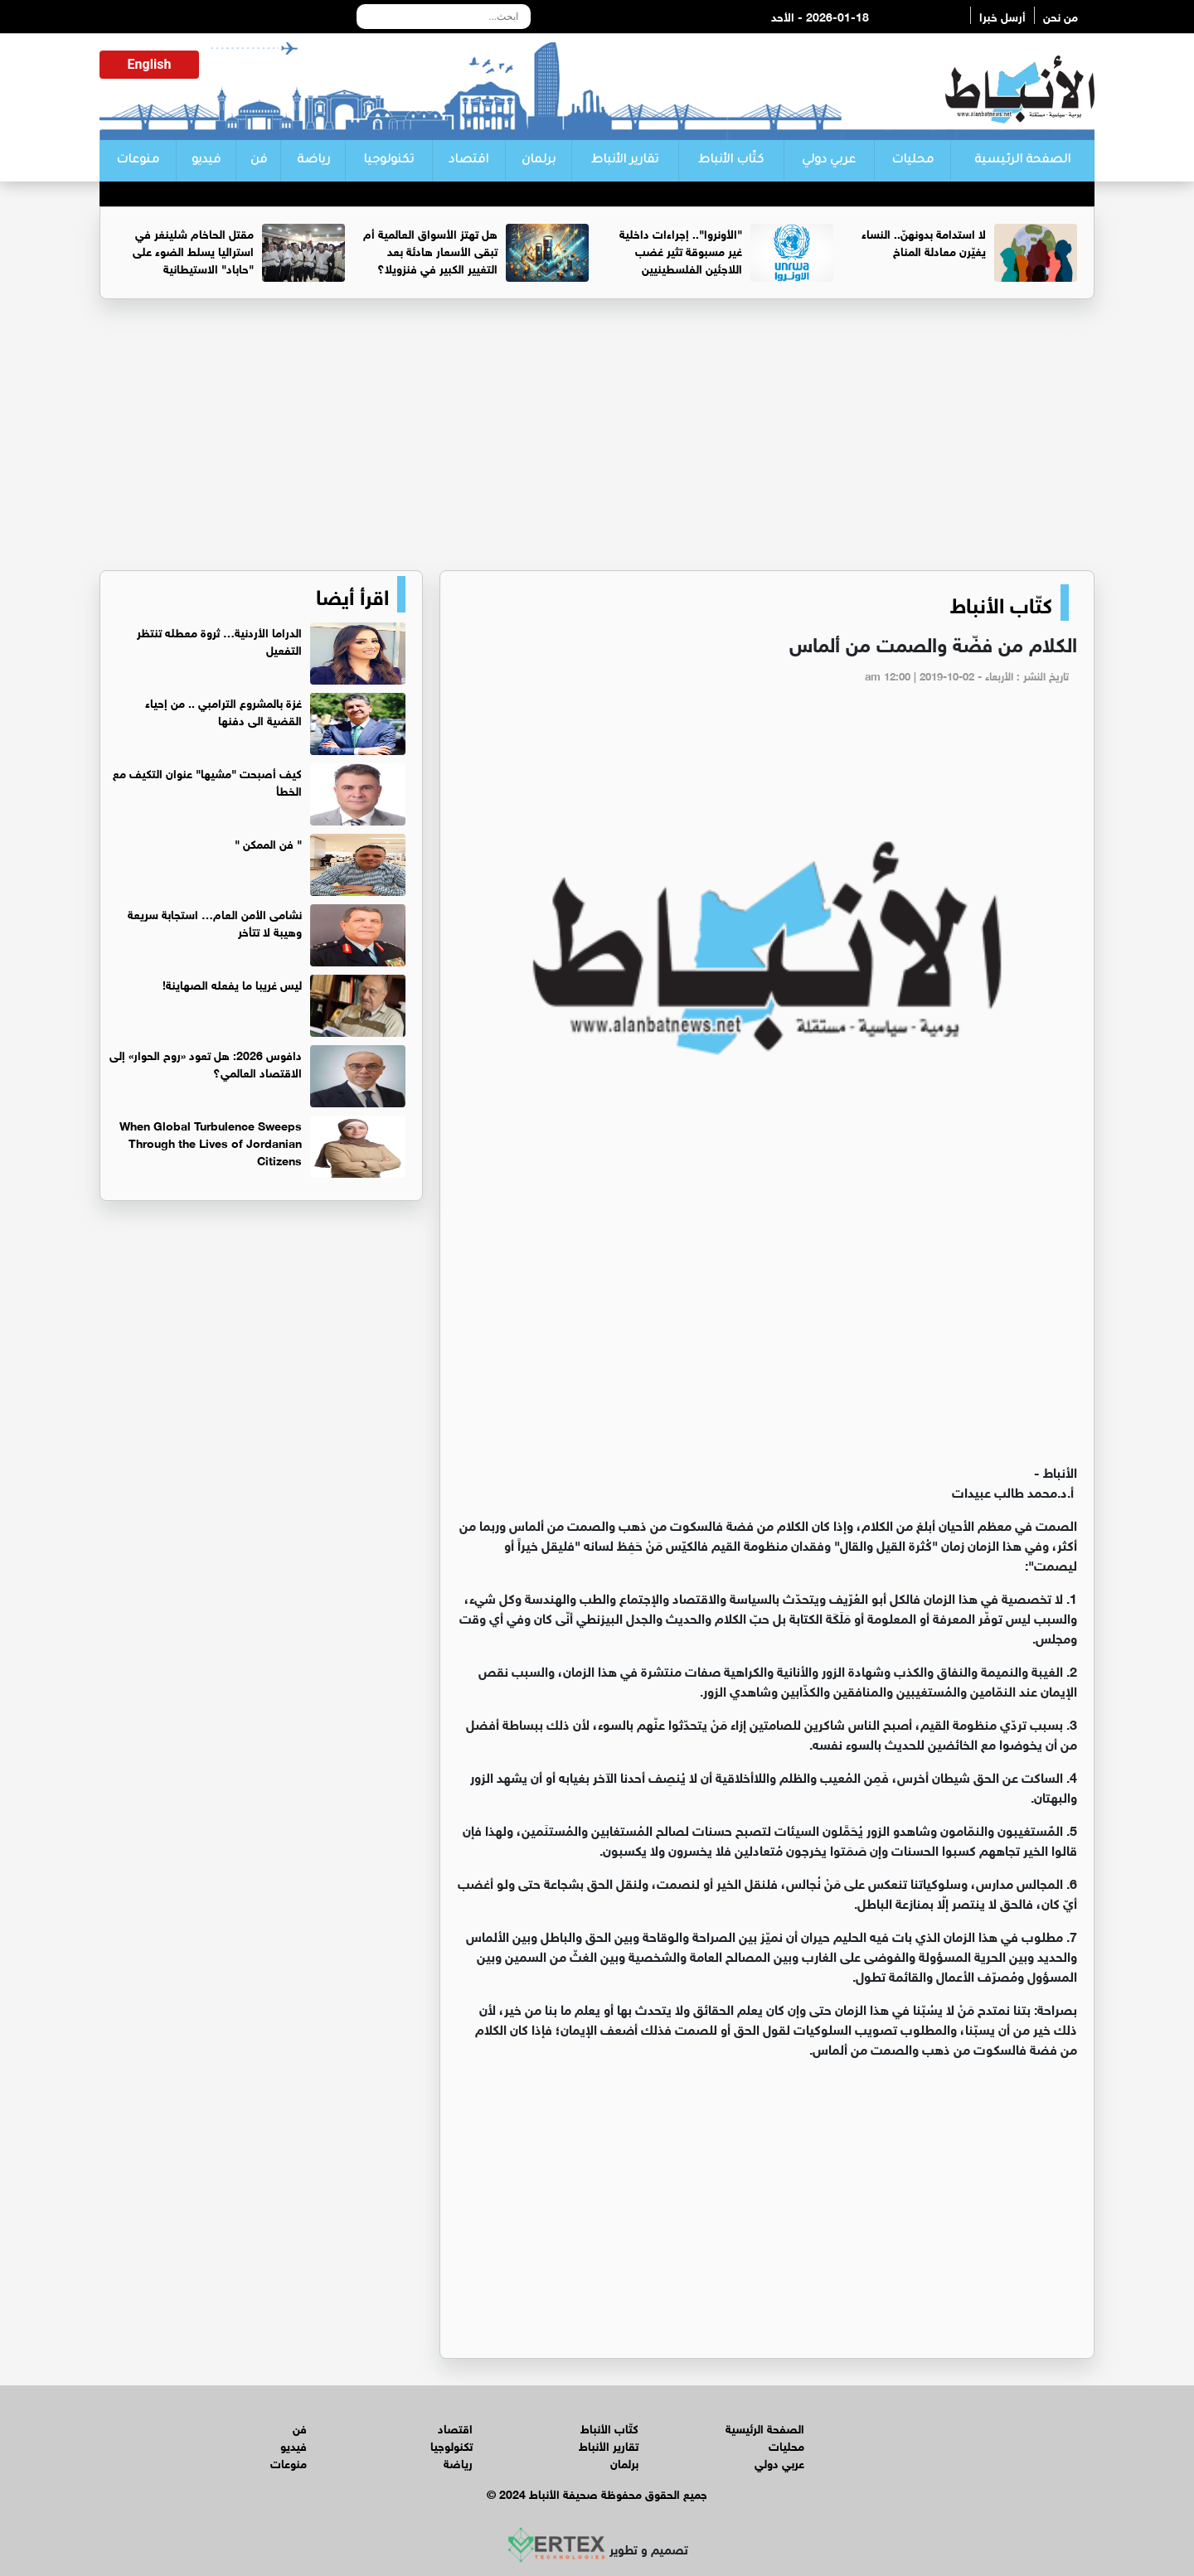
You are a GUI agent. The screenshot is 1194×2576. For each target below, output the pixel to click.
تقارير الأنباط (624, 160)
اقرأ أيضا (352, 594)
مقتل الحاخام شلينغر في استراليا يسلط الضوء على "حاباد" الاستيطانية (193, 250)
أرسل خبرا (1002, 15)
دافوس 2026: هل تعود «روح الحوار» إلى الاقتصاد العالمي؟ (205, 1062)
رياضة (313, 160)
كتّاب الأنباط (731, 160)
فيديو (206, 160)
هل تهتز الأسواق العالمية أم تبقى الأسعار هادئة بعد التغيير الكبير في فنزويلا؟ (430, 250)
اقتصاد (468, 160)
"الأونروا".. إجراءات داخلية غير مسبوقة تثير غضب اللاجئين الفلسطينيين (680, 250)
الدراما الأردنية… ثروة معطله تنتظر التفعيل (219, 640)
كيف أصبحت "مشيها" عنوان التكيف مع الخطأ (207, 781)
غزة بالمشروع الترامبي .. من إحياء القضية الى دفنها (223, 710)
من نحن (1060, 15)
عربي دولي (829, 160)
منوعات (137, 160)
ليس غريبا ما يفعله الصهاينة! (232, 983)
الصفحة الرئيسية (1022, 160)
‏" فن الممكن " (268, 842)
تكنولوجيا (388, 160)
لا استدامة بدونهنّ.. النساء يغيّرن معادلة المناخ (924, 241)
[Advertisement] (597, 442)
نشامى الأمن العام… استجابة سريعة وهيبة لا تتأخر (215, 922)
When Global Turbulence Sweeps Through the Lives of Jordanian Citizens (210, 1141)
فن (258, 160)
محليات (912, 160)
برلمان (539, 160)
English (150, 64)
